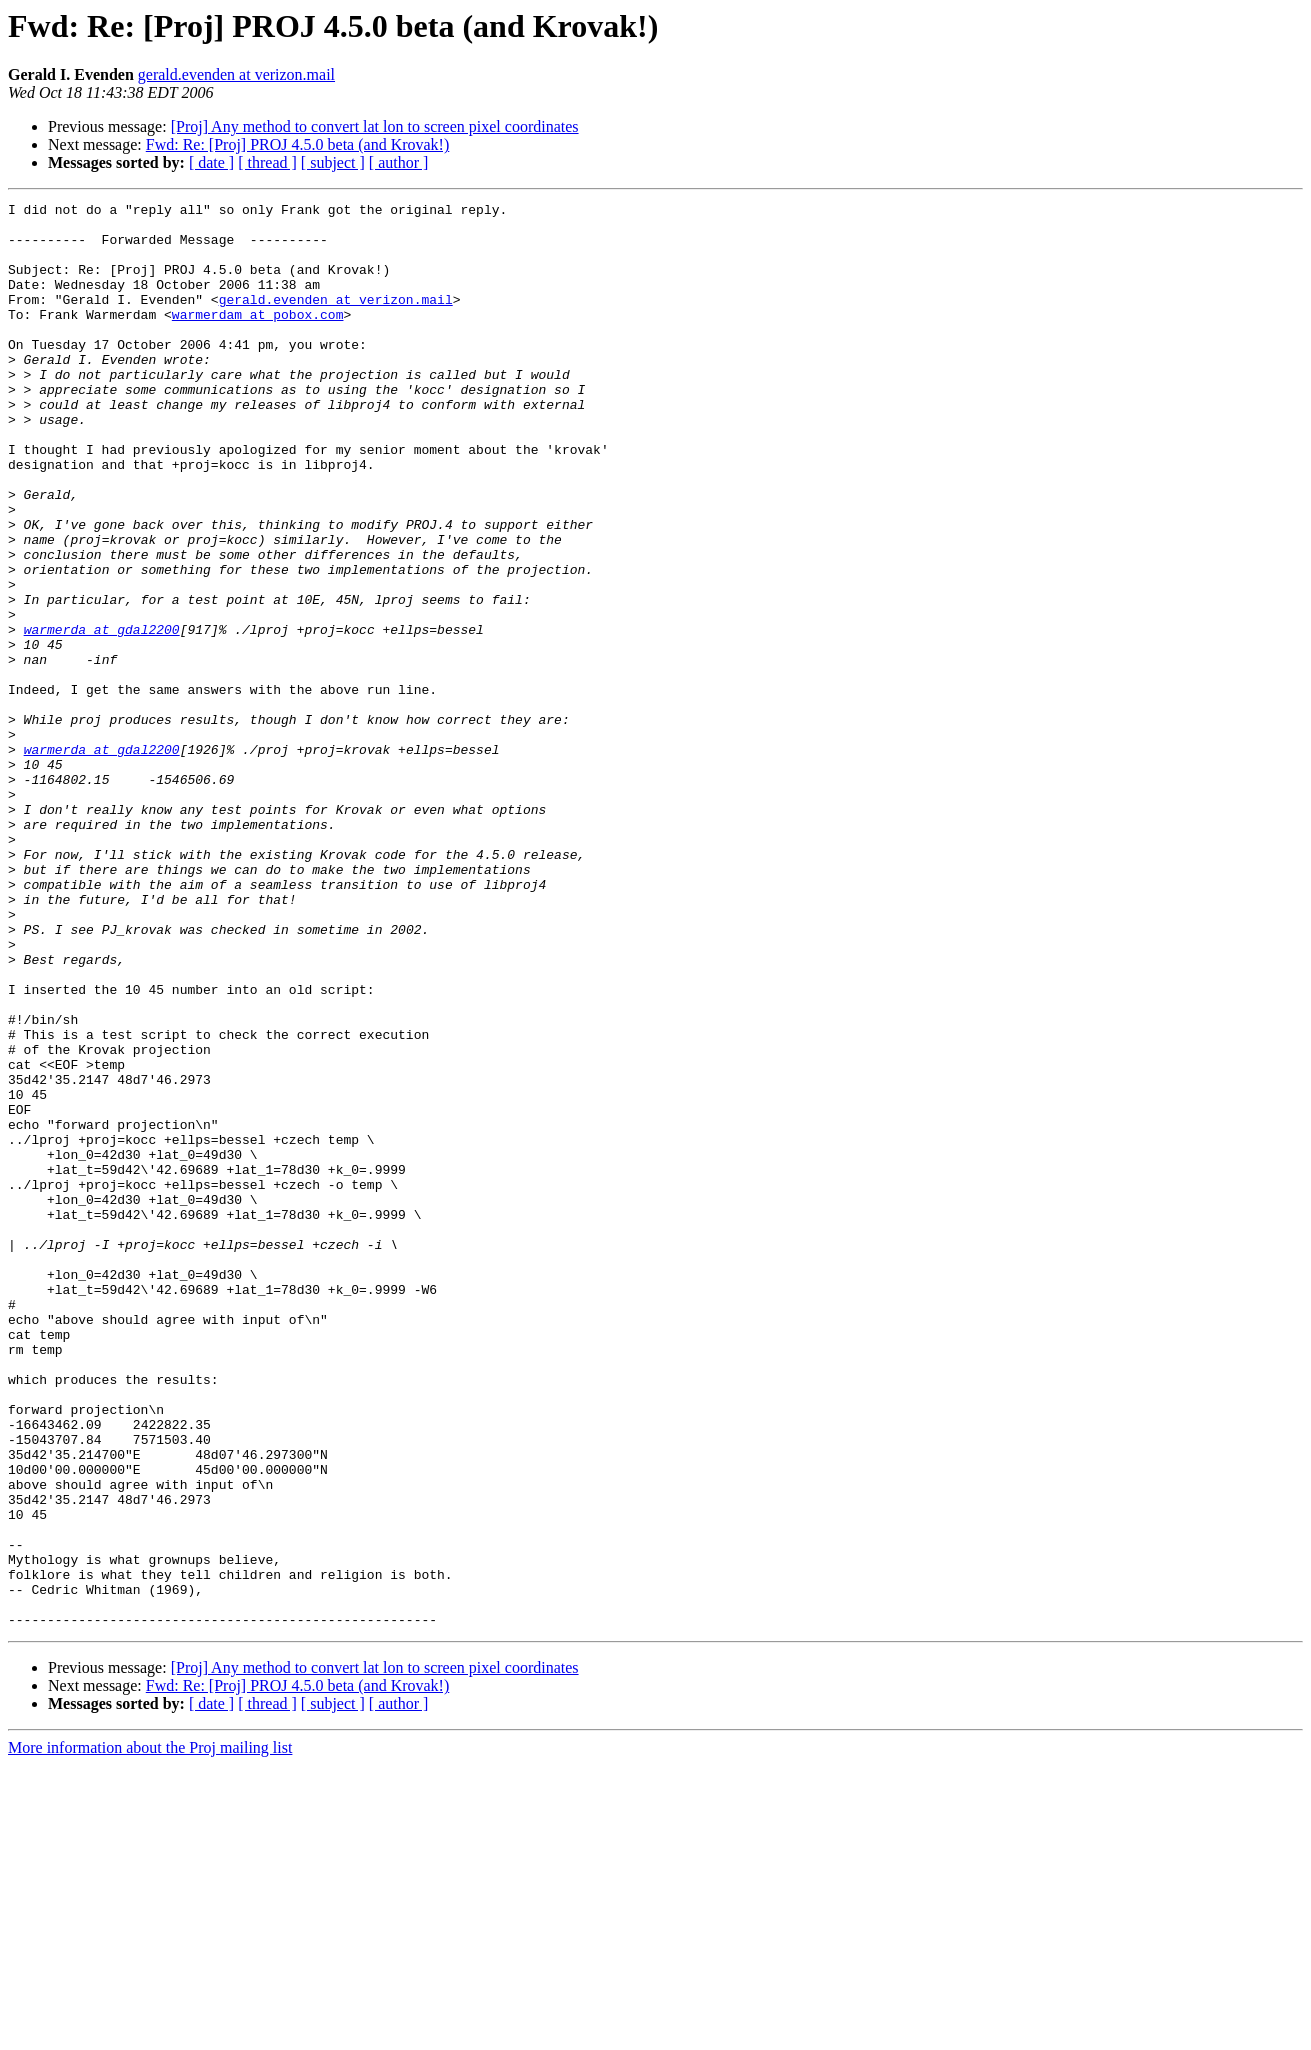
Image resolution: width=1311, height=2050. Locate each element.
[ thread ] (267, 162)
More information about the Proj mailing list (150, 2032)
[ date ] (211, 162)
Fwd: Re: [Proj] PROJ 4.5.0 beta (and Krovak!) (298, 144)
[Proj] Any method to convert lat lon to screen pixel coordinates (375, 126)
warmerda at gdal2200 (102, 716)
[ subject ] (333, 162)
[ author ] (399, 162)
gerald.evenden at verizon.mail (236, 74)
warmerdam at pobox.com (258, 338)
